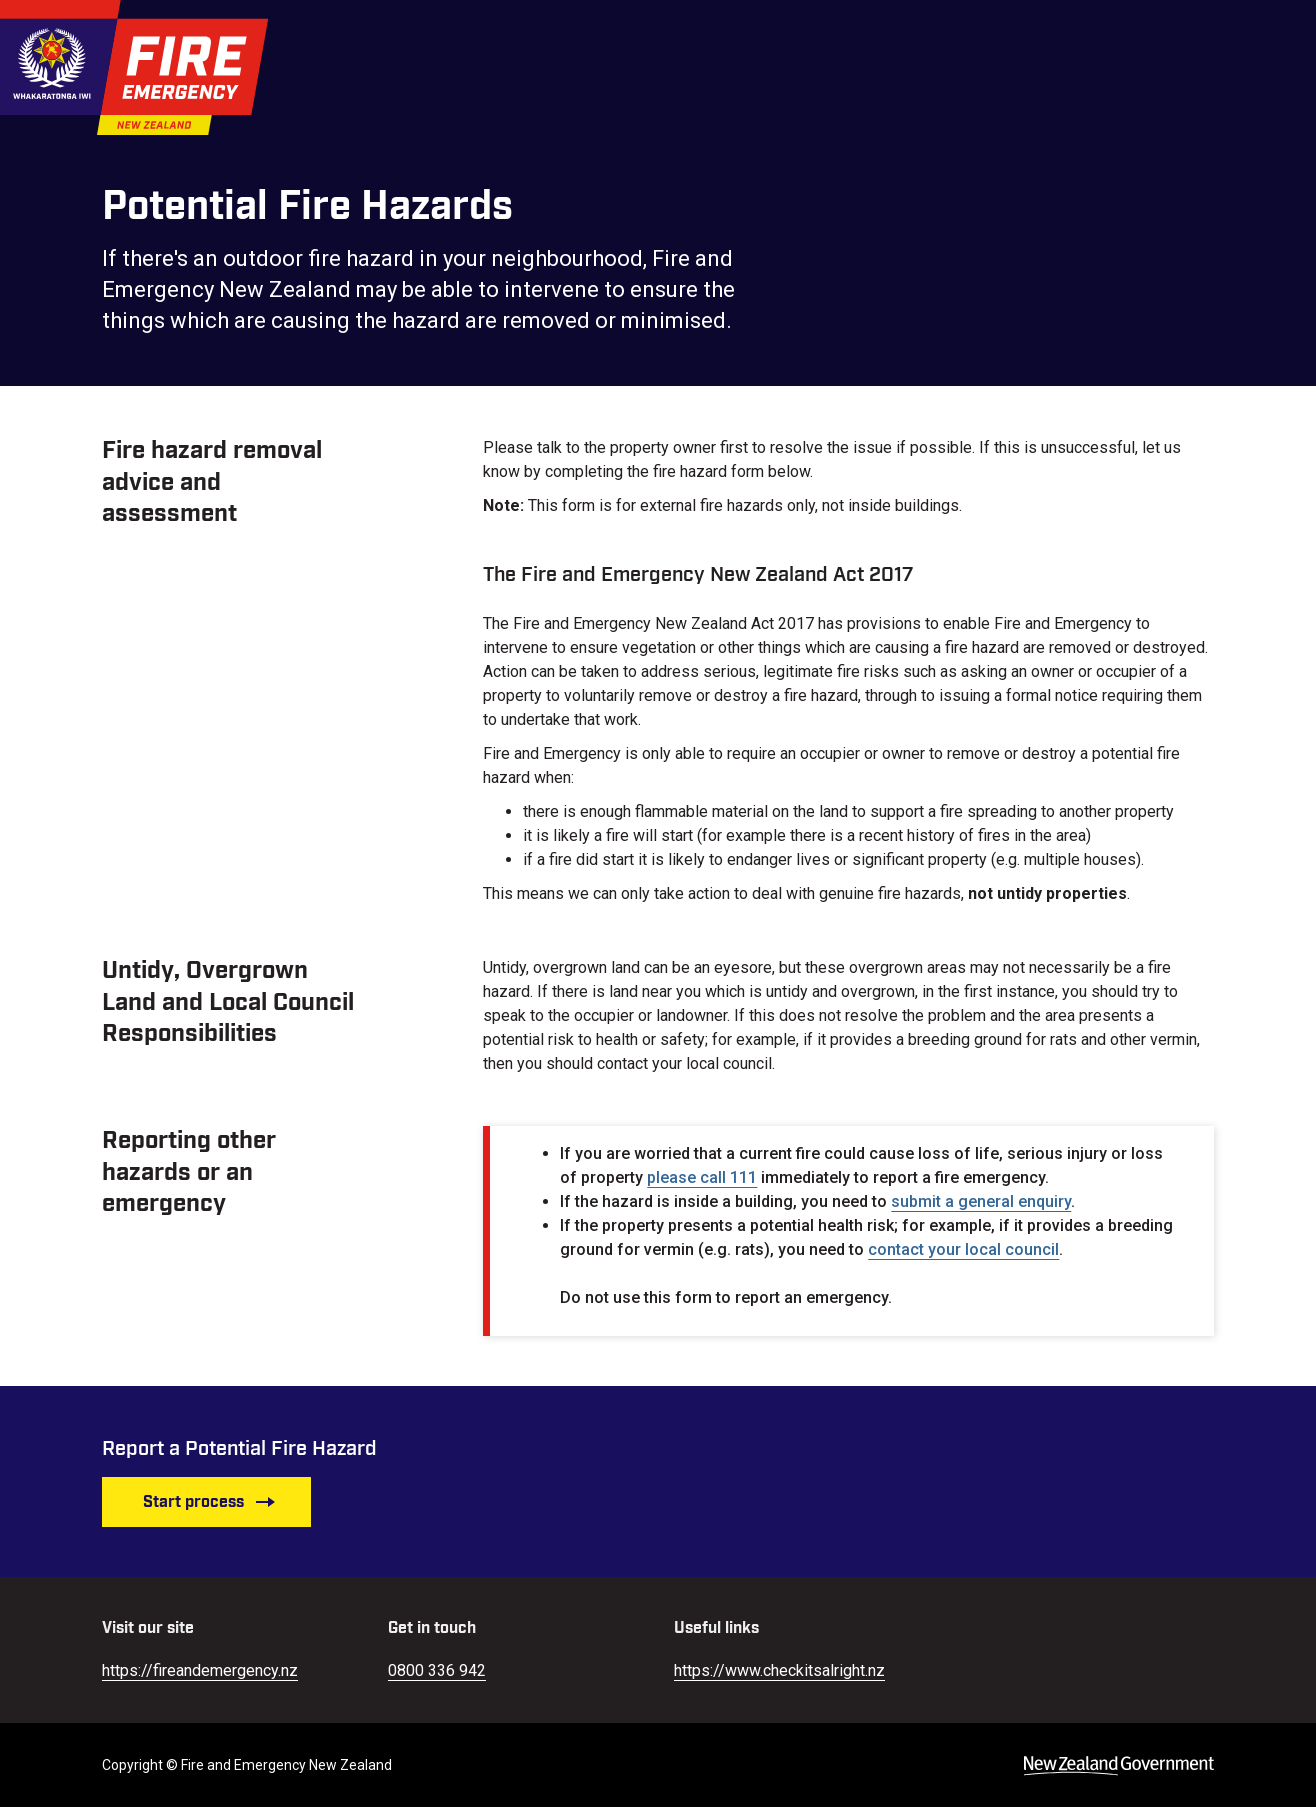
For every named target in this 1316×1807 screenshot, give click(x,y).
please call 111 (702, 1177)
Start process (209, 1502)
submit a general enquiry (981, 1201)
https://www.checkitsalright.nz (779, 1670)
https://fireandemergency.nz (200, 1670)
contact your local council (963, 1249)
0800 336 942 (437, 1670)
